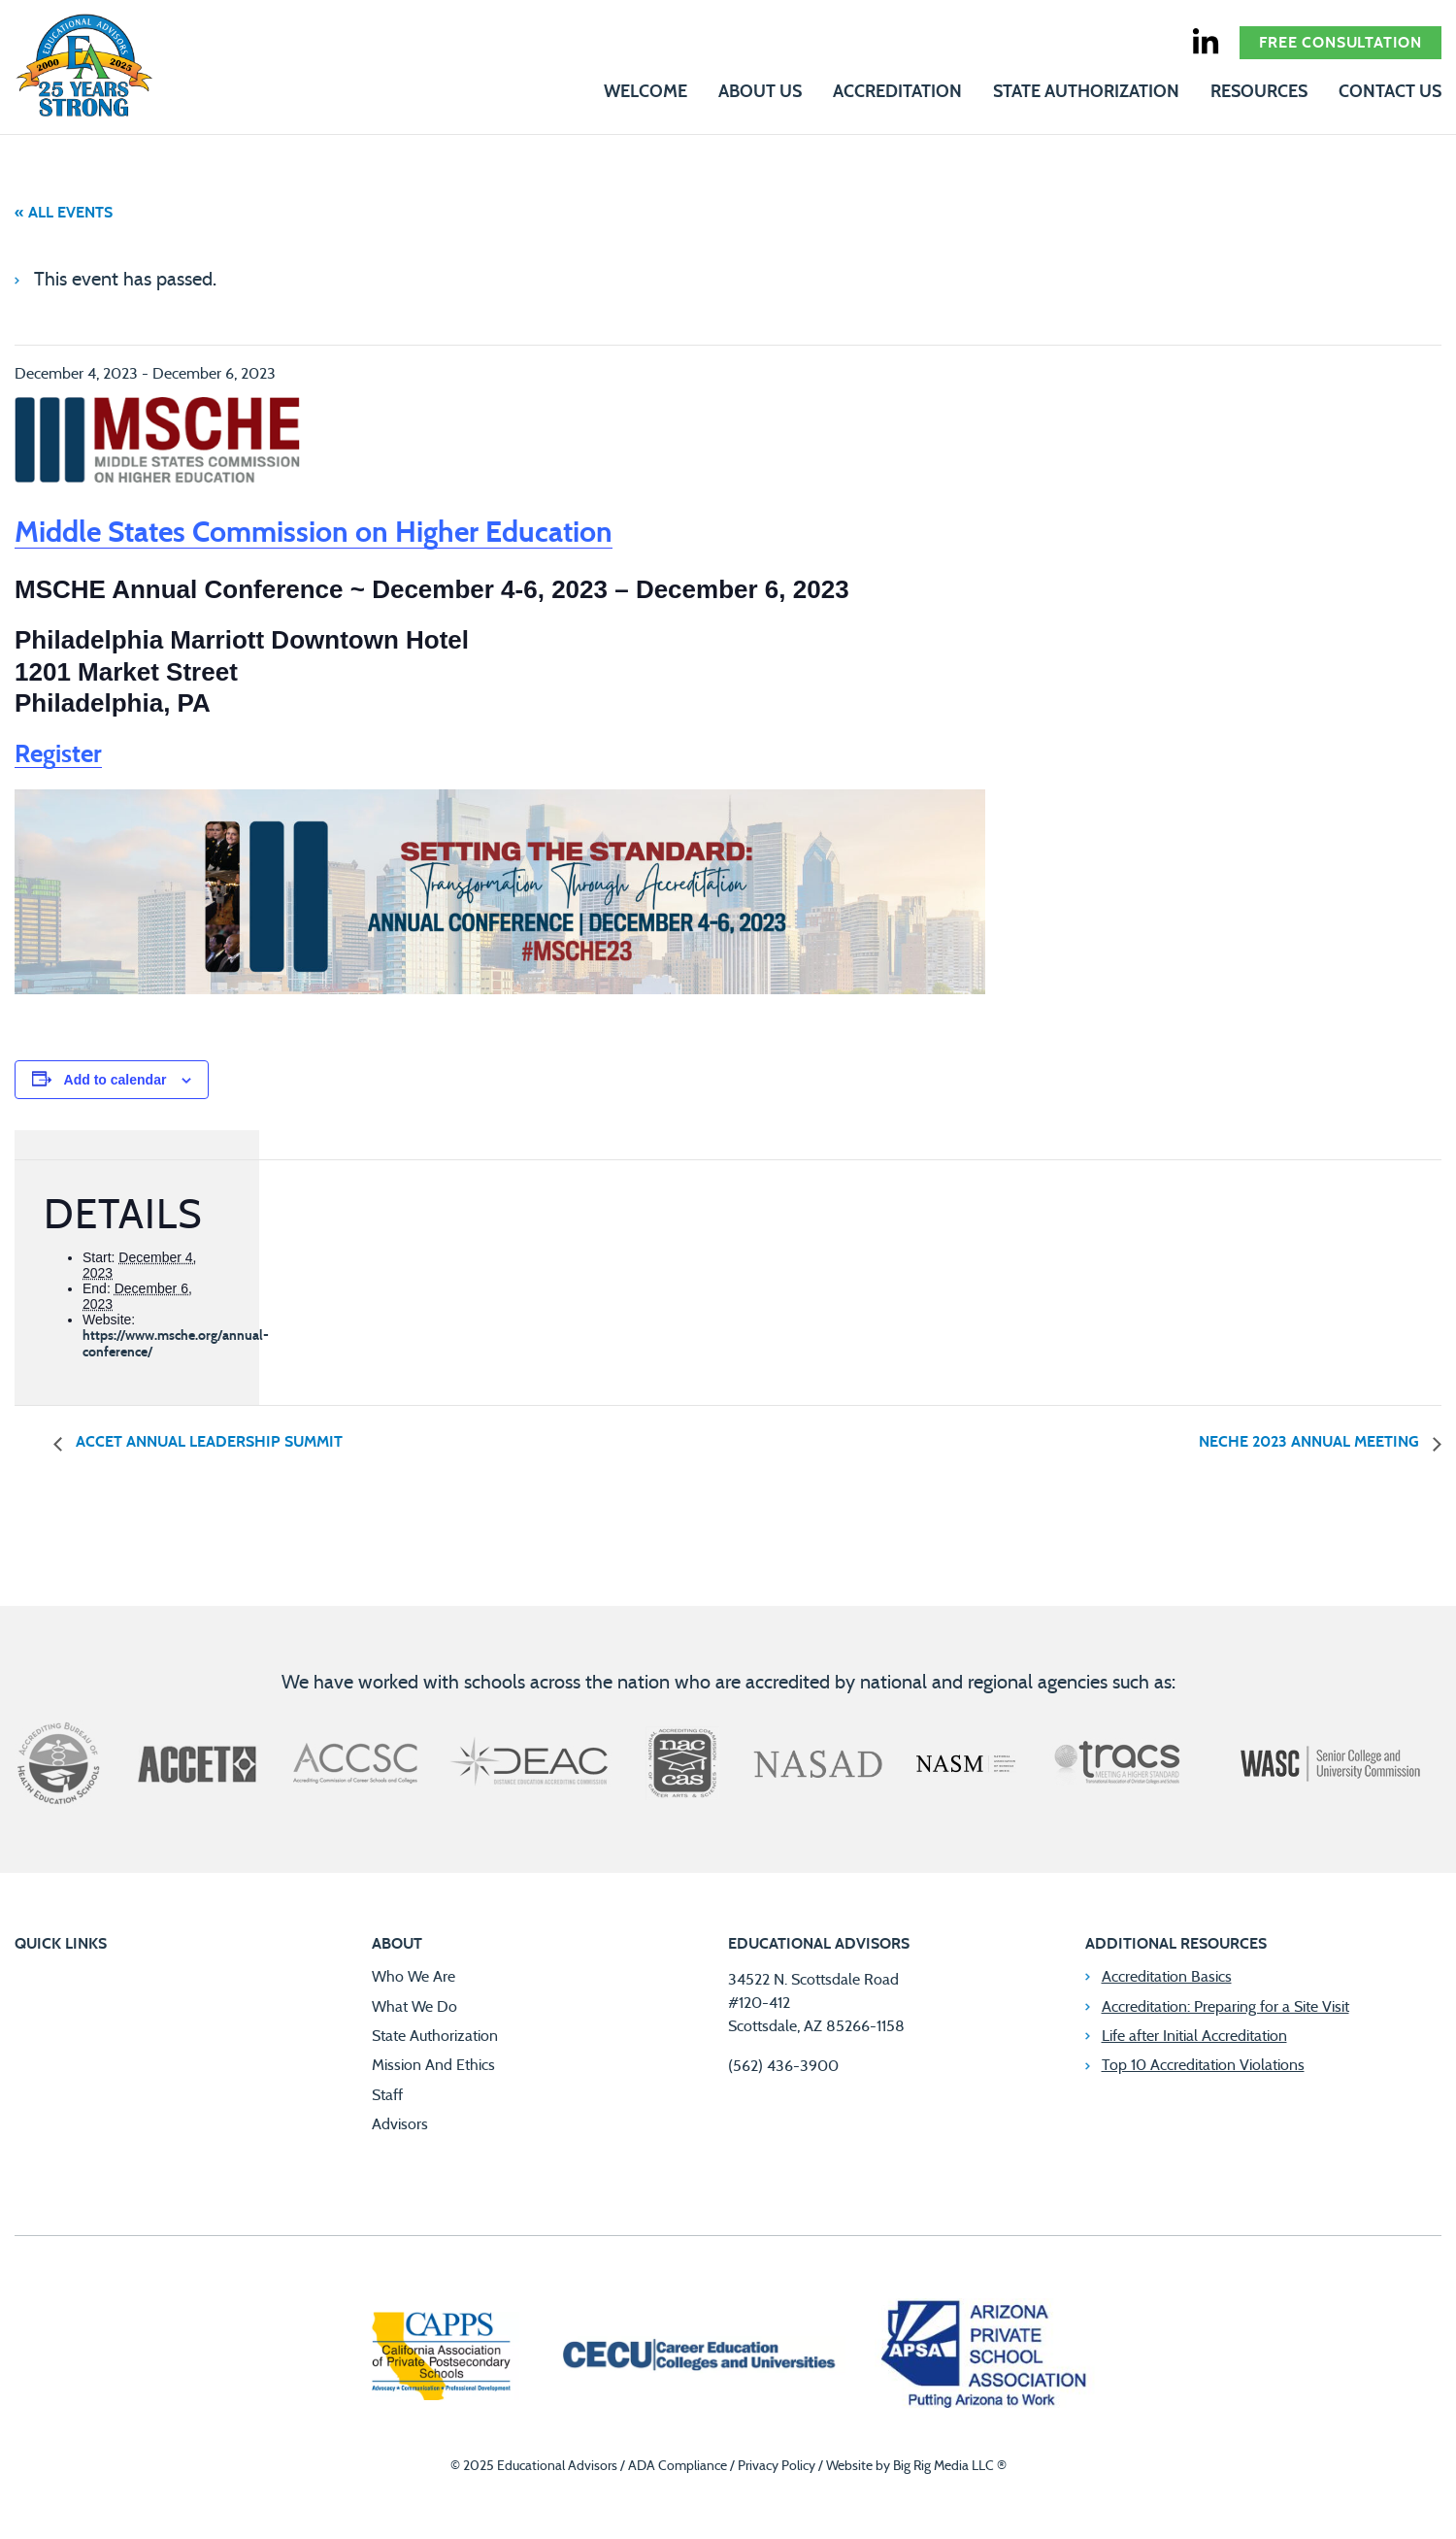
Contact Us (1390, 92)
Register (58, 754)
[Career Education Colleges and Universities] (697, 2357)
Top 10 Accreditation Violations (1203, 2065)
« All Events (64, 212)
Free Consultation (1340, 42)
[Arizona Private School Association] (984, 2358)
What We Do (414, 2007)
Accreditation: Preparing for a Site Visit (1225, 2007)
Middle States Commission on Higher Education (313, 533)
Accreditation (897, 92)
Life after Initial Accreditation (1194, 2036)
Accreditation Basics (1167, 1977)
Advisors (400, 2124)
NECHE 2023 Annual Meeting (1311, 1442)
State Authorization (1086, 92)
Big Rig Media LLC (943, 2466)
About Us (760, 92)
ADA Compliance (677, 2466)
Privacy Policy (776, 2466)
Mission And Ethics (433, 2065)
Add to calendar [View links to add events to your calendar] (115, 1079)
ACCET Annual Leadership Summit (207, 1442)
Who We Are (413, 1977)
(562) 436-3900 (783, 2066)
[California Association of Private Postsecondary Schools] (440, 2358)
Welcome (645, 92)
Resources (1258, 92)
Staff (387, 2095)
